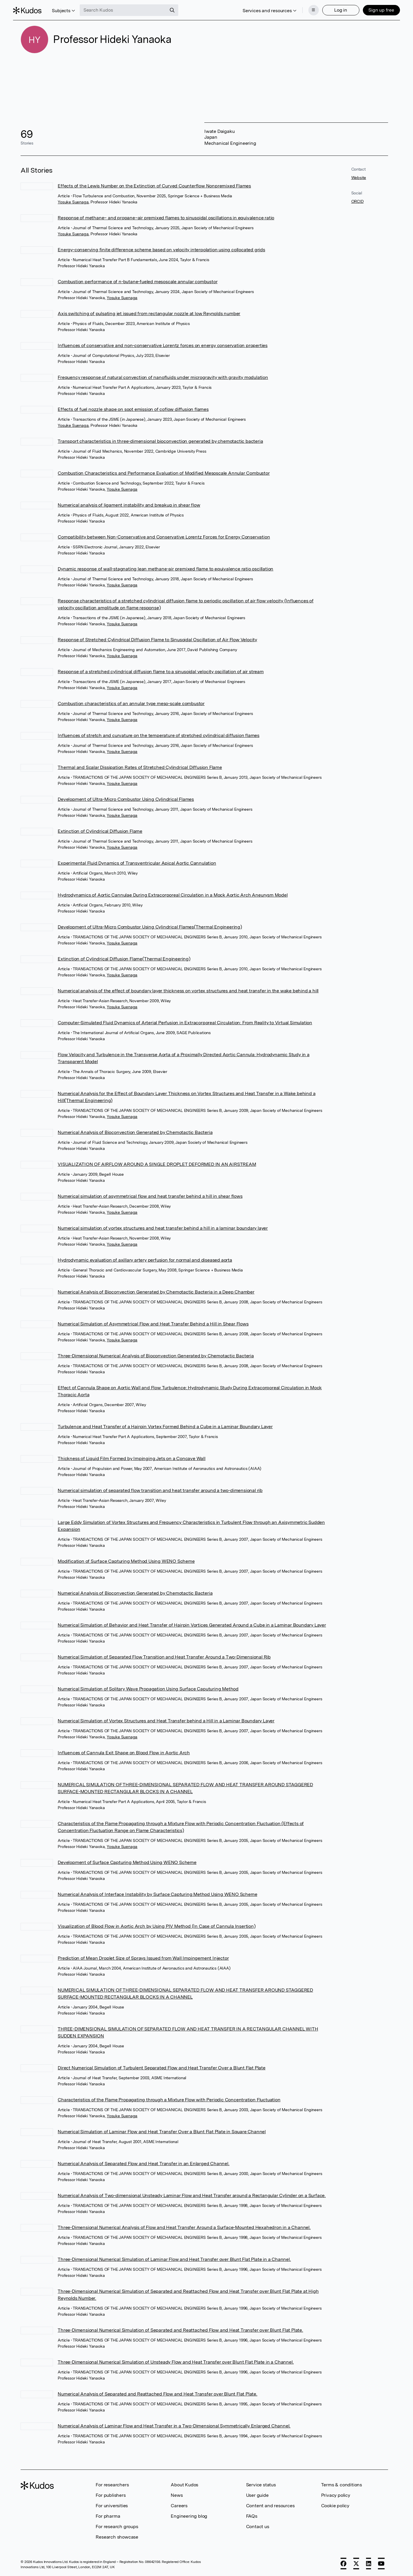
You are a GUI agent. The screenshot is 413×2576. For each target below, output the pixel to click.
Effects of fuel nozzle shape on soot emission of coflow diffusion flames (133, 409)
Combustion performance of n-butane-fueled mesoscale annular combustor (137, 281)
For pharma (108, 2516)
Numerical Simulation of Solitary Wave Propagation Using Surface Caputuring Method (148, 1689)
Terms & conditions (341, 2485)
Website (358, 177)
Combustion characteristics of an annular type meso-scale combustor (131, 703)
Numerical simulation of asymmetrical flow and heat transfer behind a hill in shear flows (150, 1196)
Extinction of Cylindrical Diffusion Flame (100, 831)
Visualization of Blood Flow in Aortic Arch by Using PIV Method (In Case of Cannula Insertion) (156, 1926)
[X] (356, 2563)
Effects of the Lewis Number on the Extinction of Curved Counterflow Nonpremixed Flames (154, 186)
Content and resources (270, 2505)
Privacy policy (335, 2495)
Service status (261, 2485)
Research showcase (117, 2537)
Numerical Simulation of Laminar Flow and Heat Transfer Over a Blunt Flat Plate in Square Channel (162, 2131)
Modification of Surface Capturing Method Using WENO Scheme (126, 1561)
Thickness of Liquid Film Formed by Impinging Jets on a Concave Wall (131, 1458)
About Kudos (184, 2485)
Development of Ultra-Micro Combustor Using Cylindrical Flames (126, 799)
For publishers (110, 2495)
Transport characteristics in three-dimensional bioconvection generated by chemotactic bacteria (160, 441)
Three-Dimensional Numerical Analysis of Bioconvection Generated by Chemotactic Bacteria (156, 1356)
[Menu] (306, 8)
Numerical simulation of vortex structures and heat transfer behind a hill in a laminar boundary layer (163, 1228)
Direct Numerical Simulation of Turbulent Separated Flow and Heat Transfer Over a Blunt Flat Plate (161, 2068)
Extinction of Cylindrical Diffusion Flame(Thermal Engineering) (124, 959)
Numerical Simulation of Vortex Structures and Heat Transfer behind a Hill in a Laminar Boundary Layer (166, 1721)
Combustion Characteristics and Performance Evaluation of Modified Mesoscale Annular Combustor (164, 473)
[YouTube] (381, 2563)
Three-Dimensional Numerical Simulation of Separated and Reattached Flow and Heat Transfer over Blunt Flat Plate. (180, 2330)
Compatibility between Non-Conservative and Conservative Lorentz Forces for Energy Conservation (164, 537)
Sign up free (374, 8)
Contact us (257, 2526)
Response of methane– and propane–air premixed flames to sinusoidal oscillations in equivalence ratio (166, 218)
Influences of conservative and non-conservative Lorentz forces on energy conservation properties (163, 345)
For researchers (112, 2485)
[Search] (179, 8)
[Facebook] (343, 2563)
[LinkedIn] (368, 2563)
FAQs (251, 2516)
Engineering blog (189, 2516)
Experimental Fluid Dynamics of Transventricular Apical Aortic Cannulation (137, 863)
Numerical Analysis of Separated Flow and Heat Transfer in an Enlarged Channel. (143, 2163)
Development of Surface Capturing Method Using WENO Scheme (127, 1862)
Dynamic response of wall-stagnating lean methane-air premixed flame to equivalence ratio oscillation (165, 569)
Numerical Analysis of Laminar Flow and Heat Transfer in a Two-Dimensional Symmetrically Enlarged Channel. (174, 2426)
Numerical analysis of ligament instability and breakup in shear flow (129, 505)
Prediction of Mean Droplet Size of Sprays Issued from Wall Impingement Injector (143, 1958)
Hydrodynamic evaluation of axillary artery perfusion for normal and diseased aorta (145, 1260)
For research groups (117, 2526)
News (177, 2495)
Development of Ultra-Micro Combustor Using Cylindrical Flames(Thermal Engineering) (150, 927)
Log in (333, 8)
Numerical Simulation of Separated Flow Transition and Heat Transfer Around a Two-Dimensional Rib (164, 1657)
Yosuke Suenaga (73, 202)
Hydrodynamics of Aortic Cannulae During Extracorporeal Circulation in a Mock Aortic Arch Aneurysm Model (173, 895)
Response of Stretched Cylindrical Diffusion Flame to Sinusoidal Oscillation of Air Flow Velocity (157, 639)
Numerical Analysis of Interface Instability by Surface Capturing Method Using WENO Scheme (157, 1894)
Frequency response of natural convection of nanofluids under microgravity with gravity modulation (163, 377)
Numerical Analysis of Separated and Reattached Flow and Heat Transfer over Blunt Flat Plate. (157, 2394)
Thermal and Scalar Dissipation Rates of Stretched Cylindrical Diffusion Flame (140, 767)
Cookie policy (335, 2505)
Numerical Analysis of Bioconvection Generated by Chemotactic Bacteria (135, 1132)
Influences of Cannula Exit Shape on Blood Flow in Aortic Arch (124, 1752)
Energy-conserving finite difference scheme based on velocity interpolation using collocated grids (161, 249)
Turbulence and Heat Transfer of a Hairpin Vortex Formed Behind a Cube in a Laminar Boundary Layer (165, 1426)
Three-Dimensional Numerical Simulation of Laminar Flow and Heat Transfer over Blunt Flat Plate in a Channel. (174, 2259)
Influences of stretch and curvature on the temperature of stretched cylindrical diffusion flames (158, 735)
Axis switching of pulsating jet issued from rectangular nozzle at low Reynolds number (149, 313)
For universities (112, 2505)
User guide (257, 2495)
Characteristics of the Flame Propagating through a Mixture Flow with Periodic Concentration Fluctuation (169, 2099)
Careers (179, 2505)
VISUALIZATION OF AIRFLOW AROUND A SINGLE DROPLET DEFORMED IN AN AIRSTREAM (157, 1164)
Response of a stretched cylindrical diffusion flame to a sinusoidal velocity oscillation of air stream (161, 671)
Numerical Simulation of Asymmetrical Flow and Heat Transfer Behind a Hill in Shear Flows (153, 1324)
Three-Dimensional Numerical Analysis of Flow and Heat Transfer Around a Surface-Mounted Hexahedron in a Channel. (184, 2227)
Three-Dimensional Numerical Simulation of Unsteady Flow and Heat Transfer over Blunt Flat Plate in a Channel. (176, 2362)
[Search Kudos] (131, 8)
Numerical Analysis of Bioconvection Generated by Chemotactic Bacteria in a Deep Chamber (156, 1292)
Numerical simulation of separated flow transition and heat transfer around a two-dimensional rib (160, 1490)
